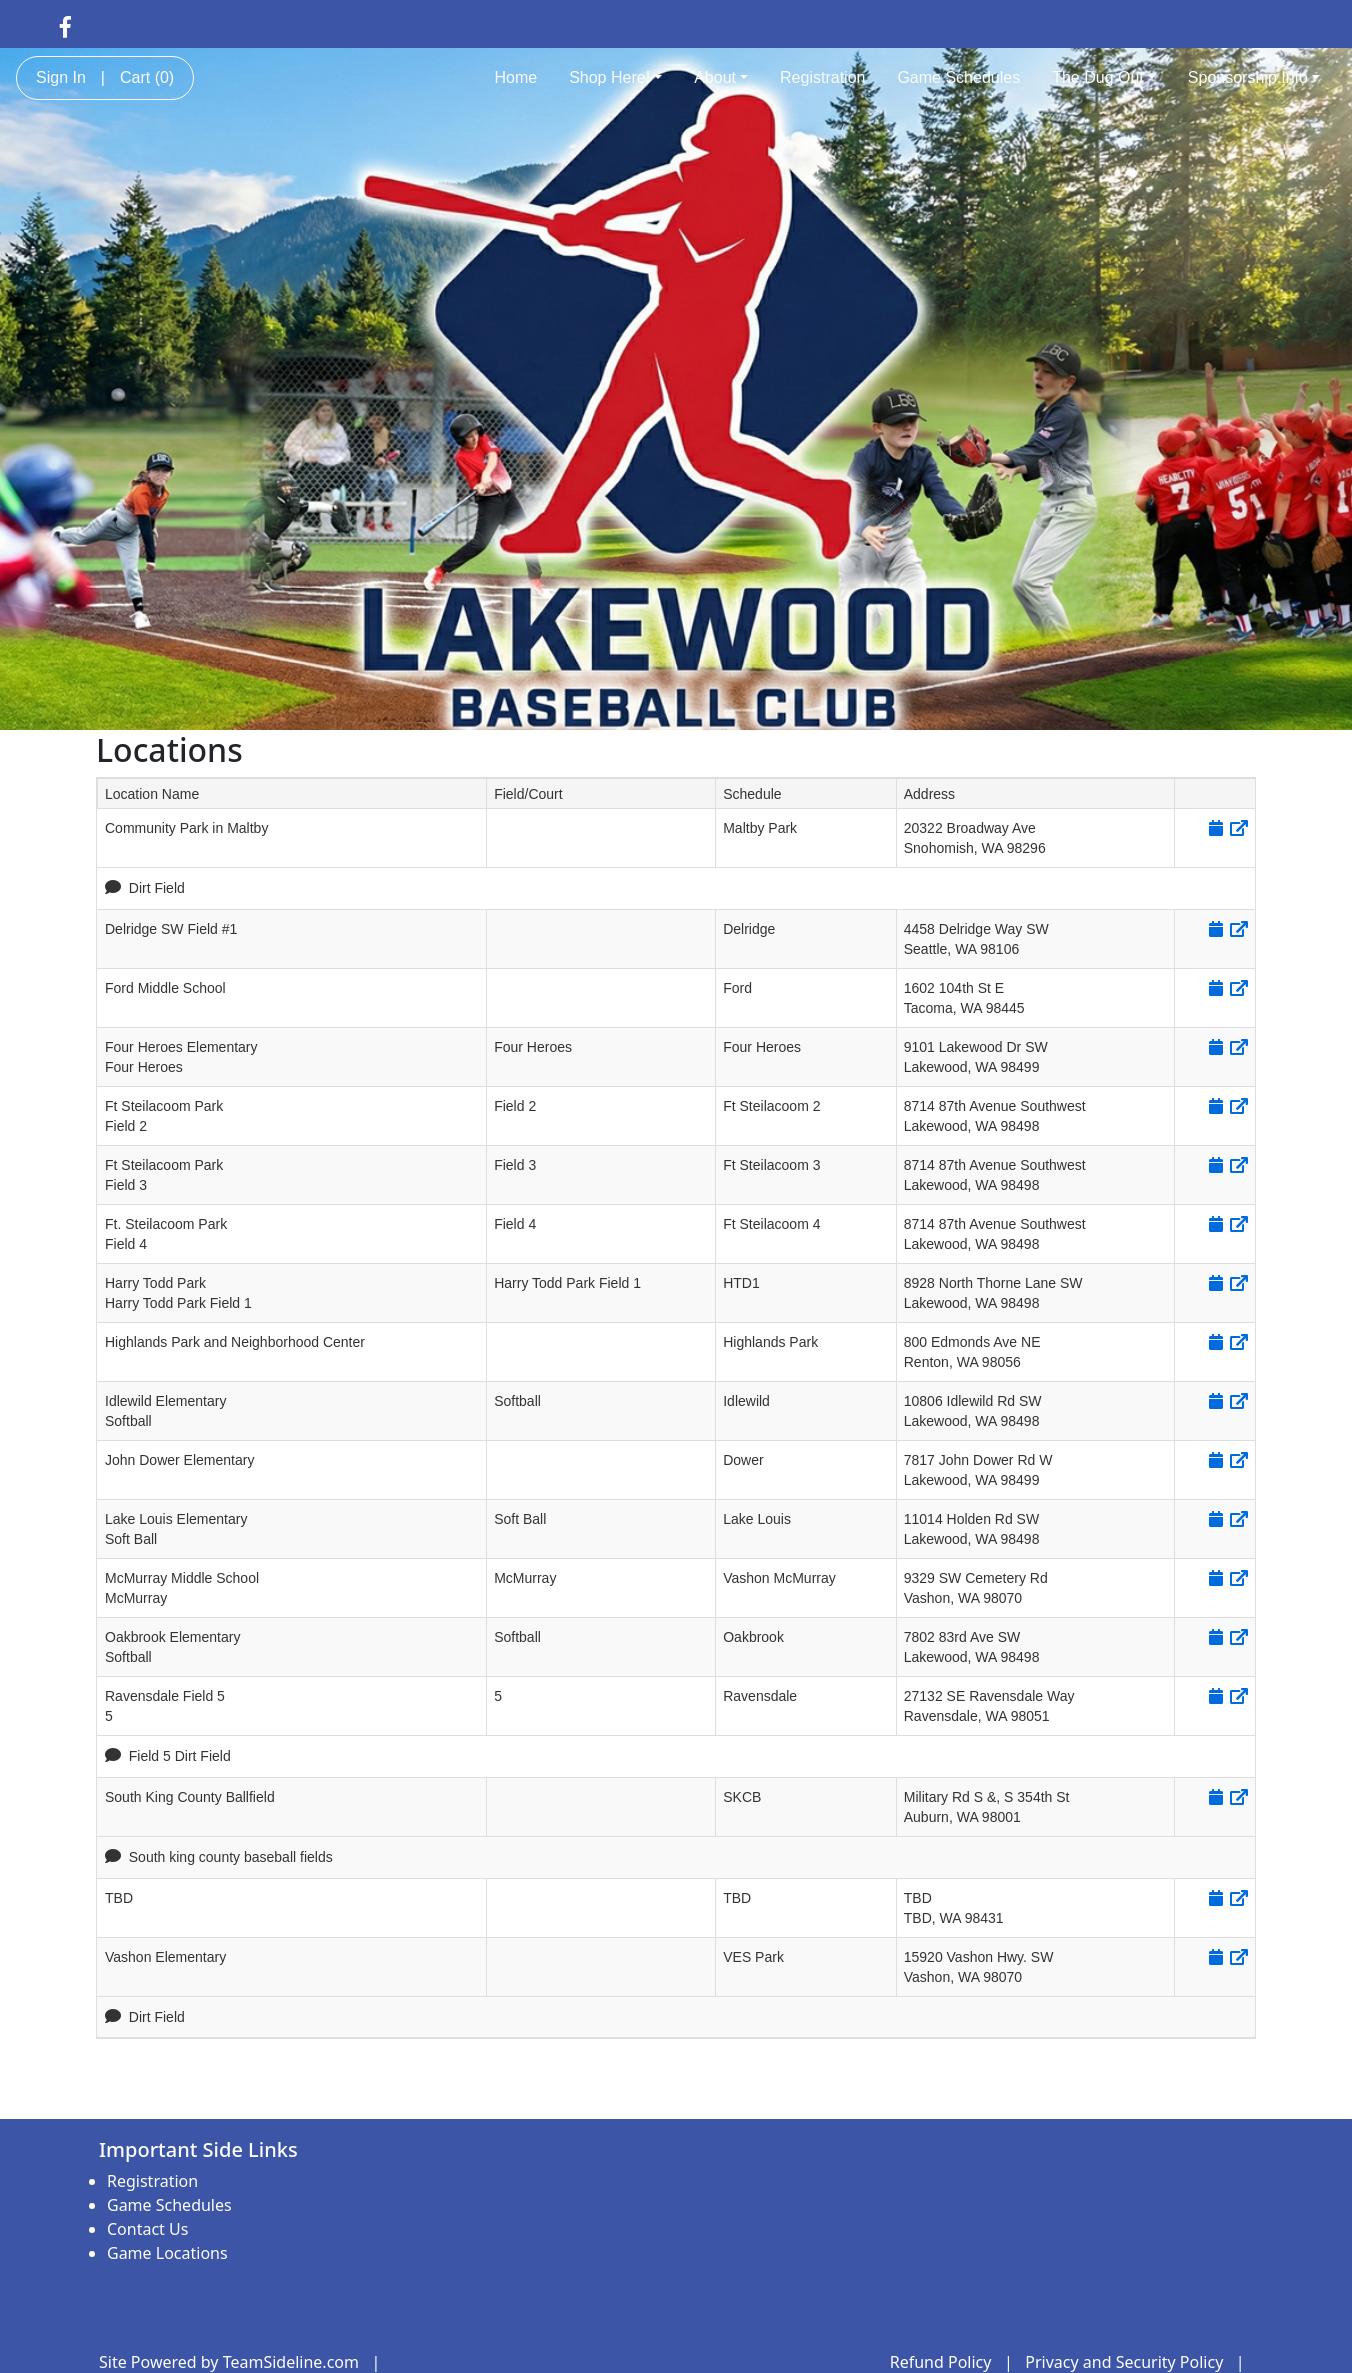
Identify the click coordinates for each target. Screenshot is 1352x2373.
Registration (822, 77)
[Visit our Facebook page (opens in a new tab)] (65, 26)
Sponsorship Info (1254, 77)
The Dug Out (1104, 77)
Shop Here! (615, 77)
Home (515, 77)
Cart (147, 77)
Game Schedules (958, 77)
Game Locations (167, 2253)
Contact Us (147, 2229)
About (721, 77)
